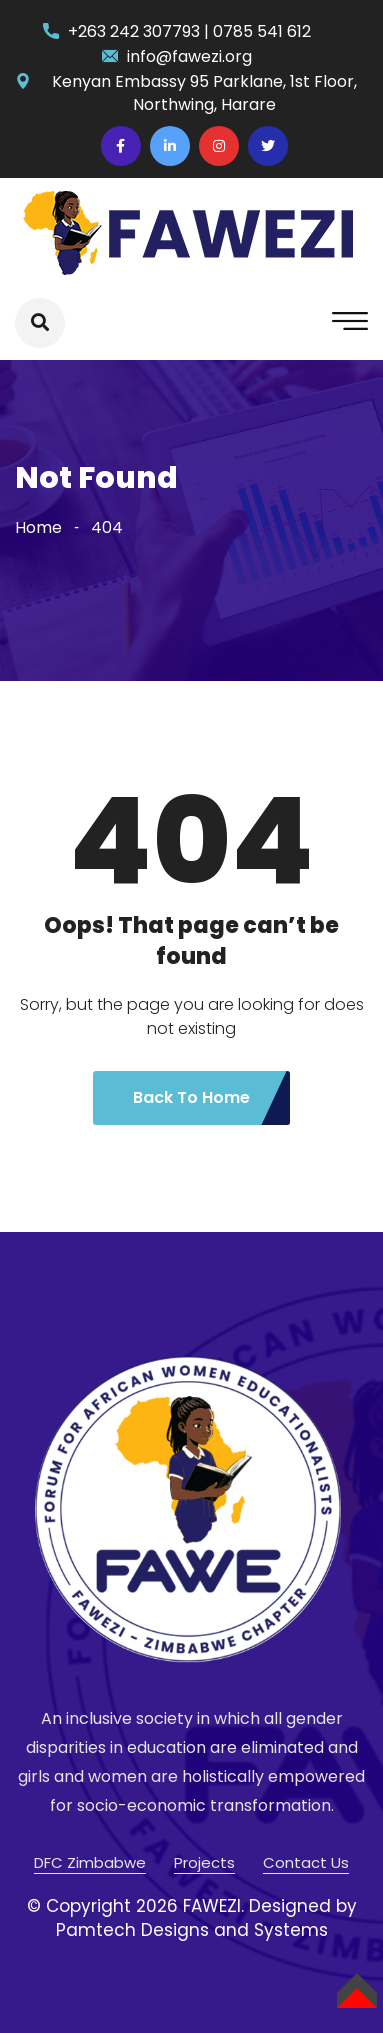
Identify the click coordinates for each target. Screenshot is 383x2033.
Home (38, 527)
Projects (204, 1862)
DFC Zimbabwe (90, 1862)
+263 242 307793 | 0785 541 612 (189, 31)
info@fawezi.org (189, 56)
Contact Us (306, 1862)
